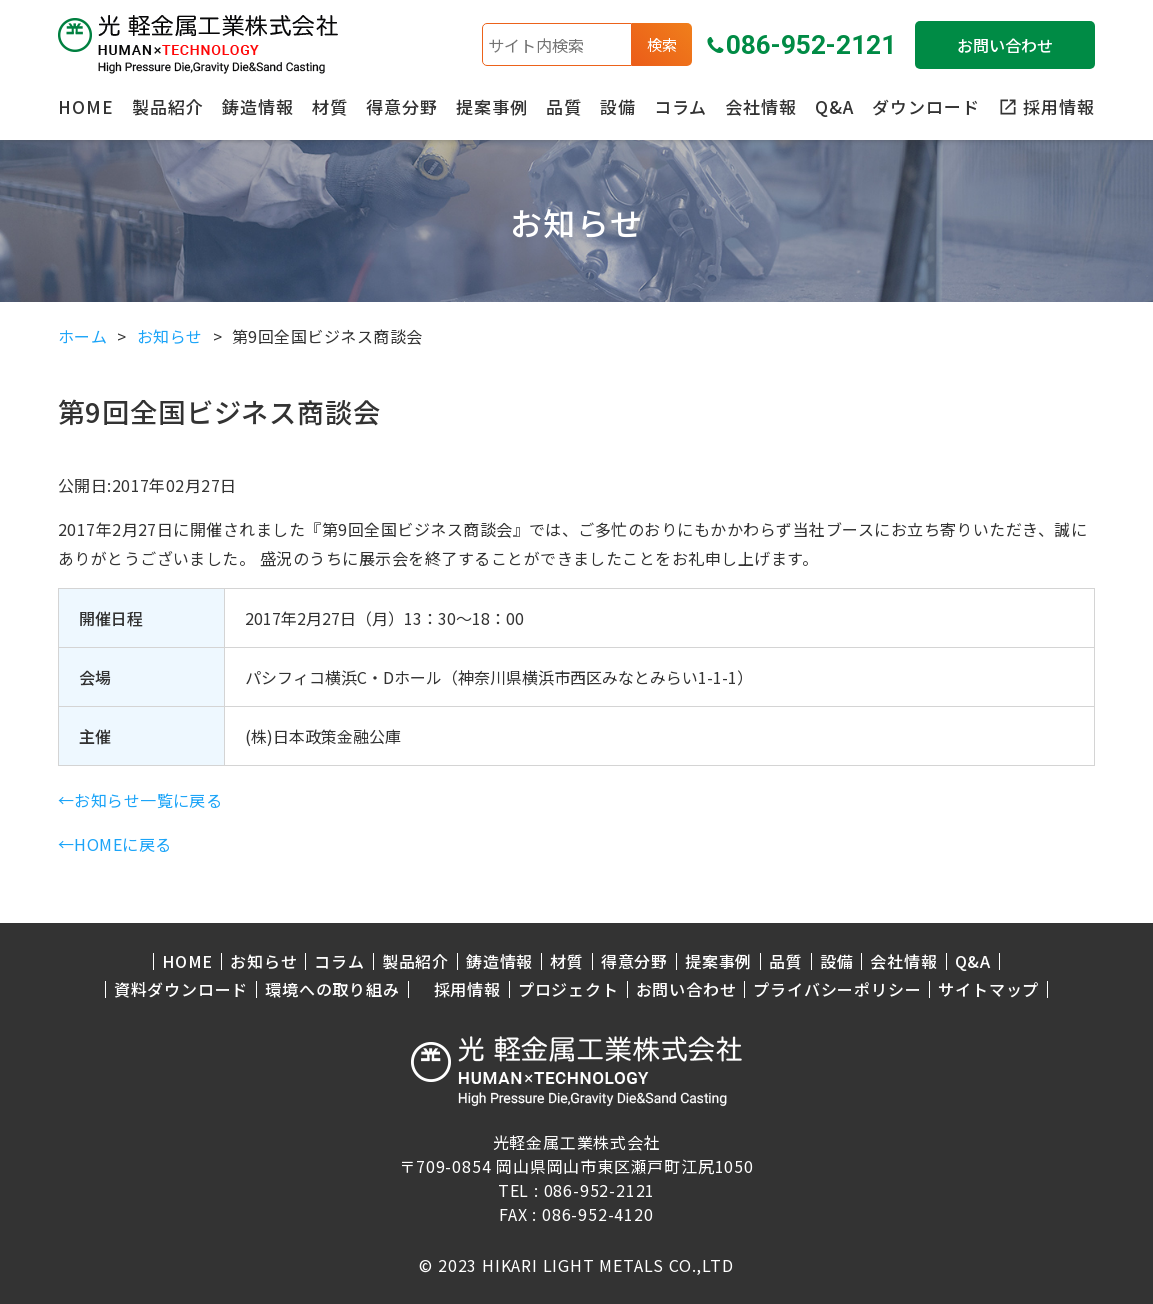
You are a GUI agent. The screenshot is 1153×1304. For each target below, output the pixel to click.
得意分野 (402, 106)
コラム (680, 106)
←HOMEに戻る (115, 844)
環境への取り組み (332, 989)
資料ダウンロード (181, 989)
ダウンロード (926, 106)
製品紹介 (168, 106)
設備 (618, 106)
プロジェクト (568, 989)
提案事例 (492, 106)
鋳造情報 (258, 106)
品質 (564, 106)
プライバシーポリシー (837, 989)
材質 (330, 106)
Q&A (834, 106)
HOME (86, 106)
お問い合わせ (1005, 45)
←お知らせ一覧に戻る (140, 800)
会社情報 (761, 106)
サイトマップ (988, 989)
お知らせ (263, 961)
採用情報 (467, 989)
